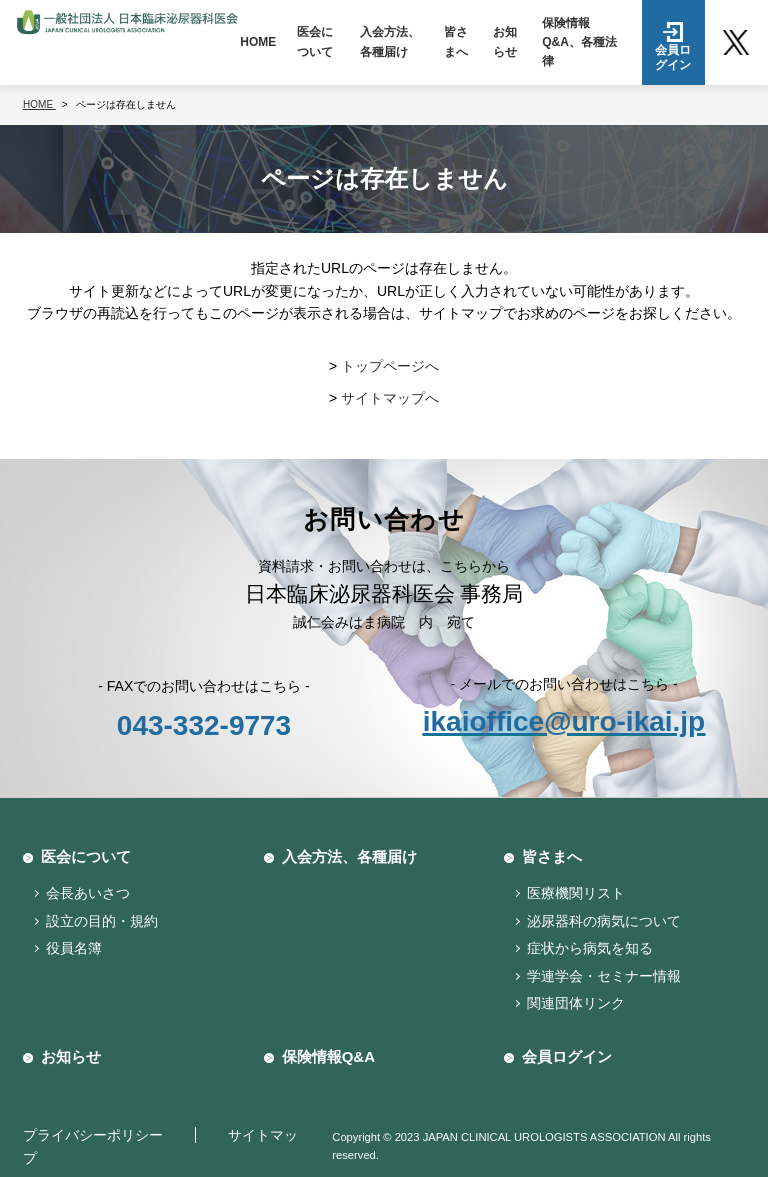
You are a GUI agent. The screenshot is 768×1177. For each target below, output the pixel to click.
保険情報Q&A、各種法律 (579, 42)
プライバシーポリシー (93, 1135)
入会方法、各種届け (390, 41)
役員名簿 (74, 948)
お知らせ (505, 41)
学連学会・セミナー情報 (604, 976)
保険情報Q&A (328, 1056)
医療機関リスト (576, 893)
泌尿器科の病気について (604, 921)
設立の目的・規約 (102, 921)
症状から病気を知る (590, 948)
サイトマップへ (390, 398)
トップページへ (390, 366)
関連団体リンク (576, 1003)
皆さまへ (456, 41)
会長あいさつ (88, 893)
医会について (315, 41)
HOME (258, 42)
